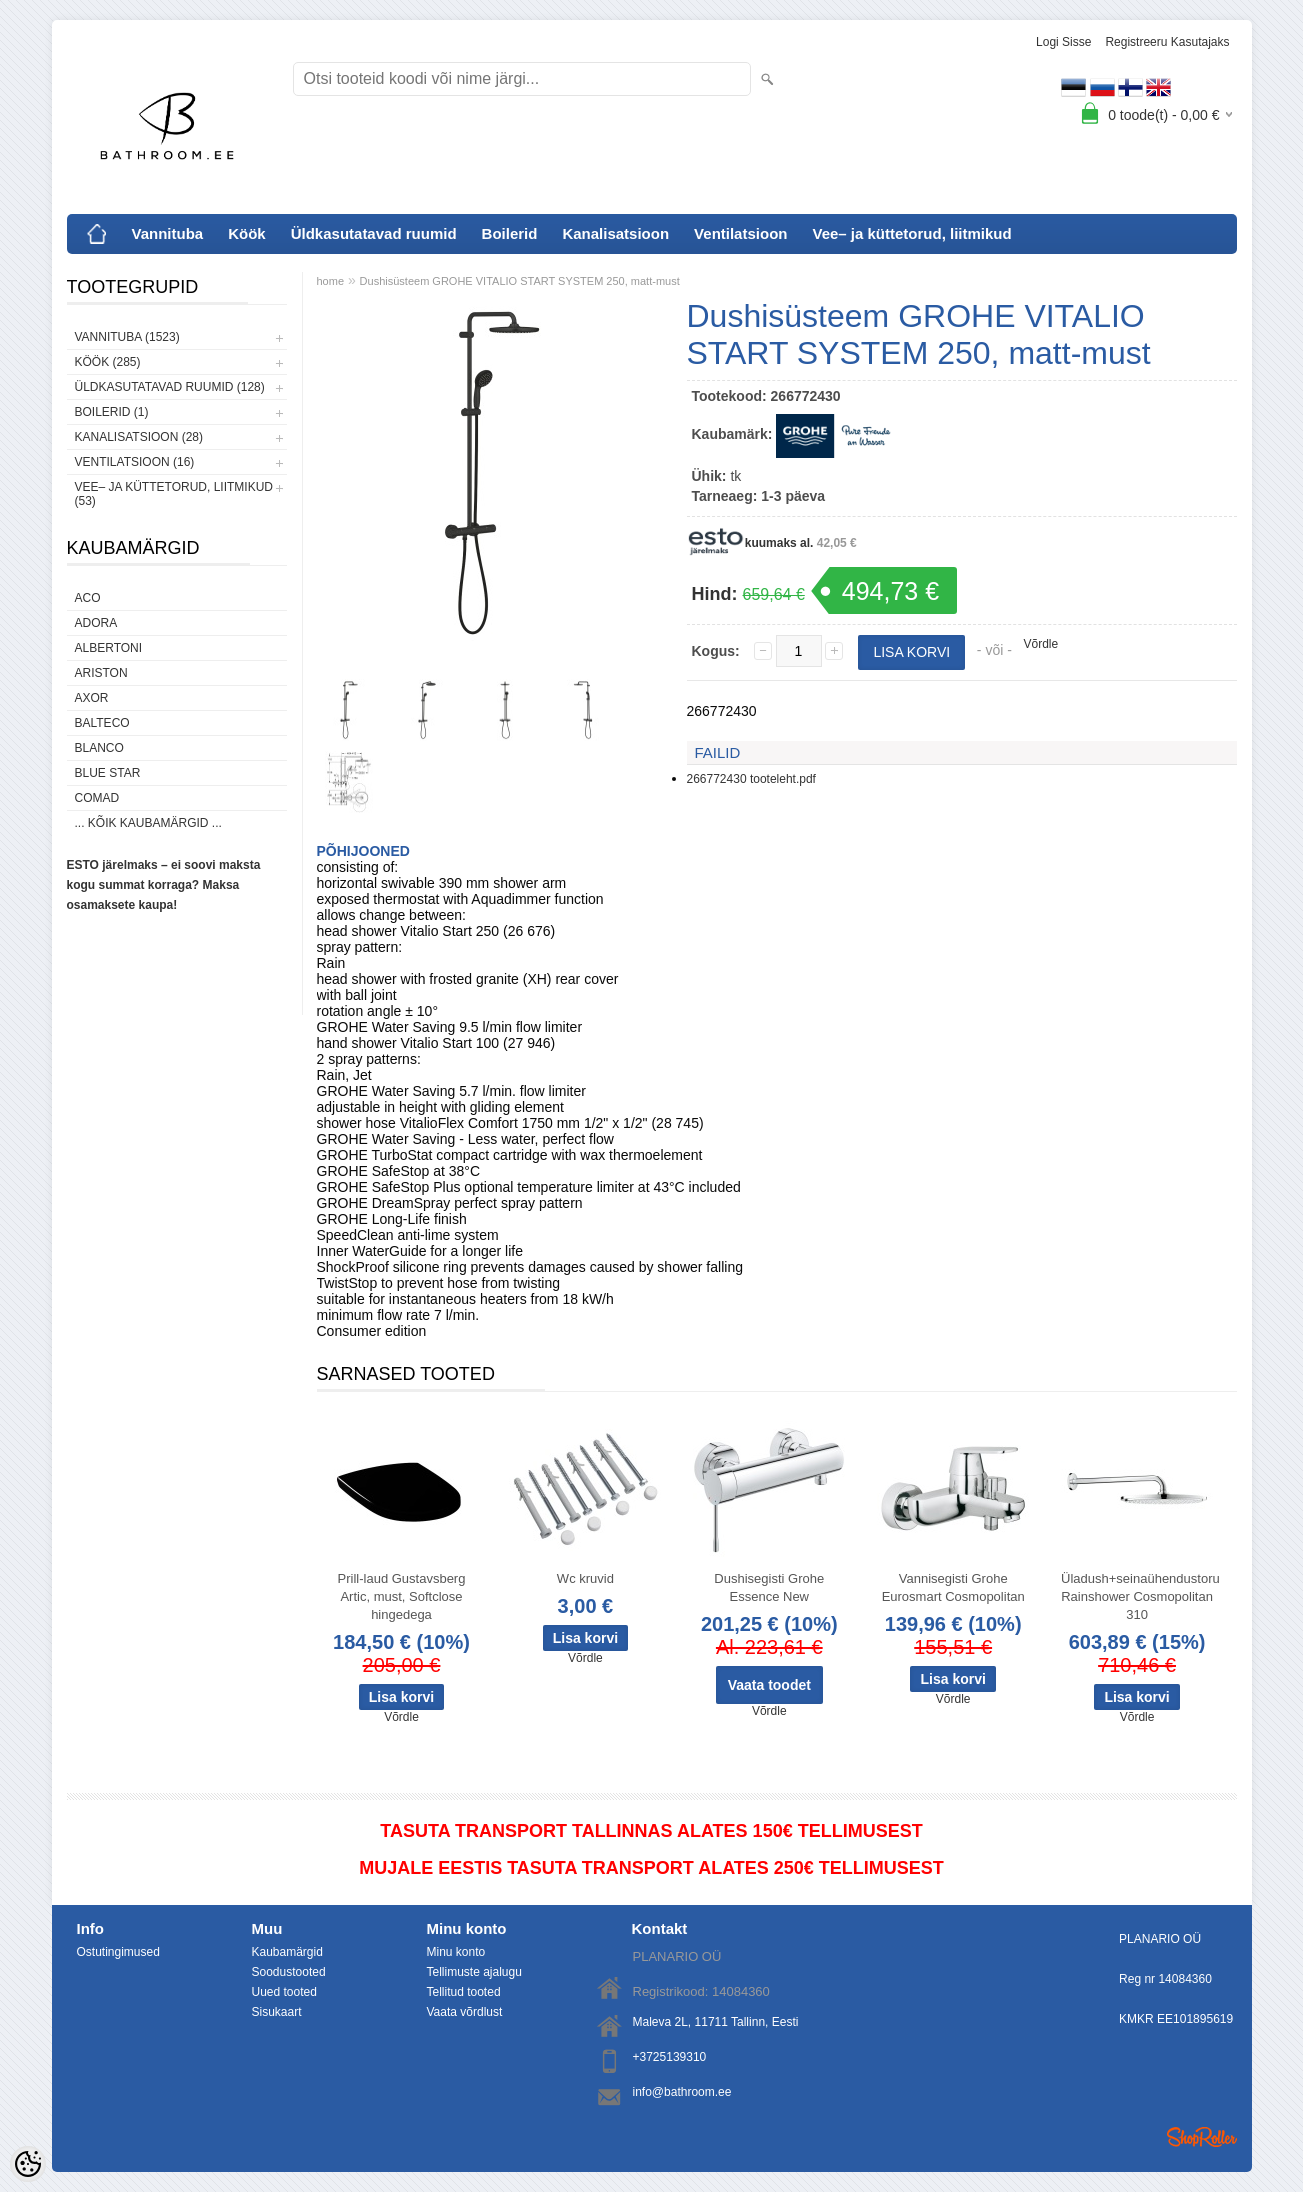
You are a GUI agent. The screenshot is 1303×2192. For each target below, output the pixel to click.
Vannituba (168, 233)
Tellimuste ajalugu (474, 1972)
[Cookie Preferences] (28, 2164)
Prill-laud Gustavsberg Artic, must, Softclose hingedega (402, 1596)
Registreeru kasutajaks (1167, 42)
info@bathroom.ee (682, 2092)
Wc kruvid (585, 1578)
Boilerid (510, 233)
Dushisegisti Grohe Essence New (769, 1587)
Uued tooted (284, 1992)
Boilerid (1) (112, 412)
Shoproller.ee (1202, 2137)
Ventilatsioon (740, 233)
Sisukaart (277, 2012)
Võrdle (1041, 644)
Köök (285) (108, 362)
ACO (88, 598)
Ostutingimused (118, 1952)
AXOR (92, 698)
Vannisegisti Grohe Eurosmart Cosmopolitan (953, 1587)
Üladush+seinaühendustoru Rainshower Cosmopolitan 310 (1140, 1596)
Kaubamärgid (287, 1952)
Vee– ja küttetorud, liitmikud (911, 233)
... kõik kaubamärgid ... (148, 823)
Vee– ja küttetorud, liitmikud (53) (174, 494)
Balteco (102, 723)
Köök (247, 233)
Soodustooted (289, 1972)
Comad (97, 798)
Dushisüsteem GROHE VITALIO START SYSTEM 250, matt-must (520, 281)
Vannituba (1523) (127, 337)
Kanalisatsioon (615, 233)
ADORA (96, 623)
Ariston (101, 673)
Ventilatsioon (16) (135, 462)
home (331, 281)
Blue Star (108, 773)
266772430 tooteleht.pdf (751, 779)
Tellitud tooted (464, 1992)
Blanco (99, 748)
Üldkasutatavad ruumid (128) (170, 387)
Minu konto (456, 1952)
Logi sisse (1063, 42)
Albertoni (109, 648)
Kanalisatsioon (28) (139, 437)
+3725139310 (670, 2057)
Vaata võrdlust (465, 2012)
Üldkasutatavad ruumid (374, 233)
